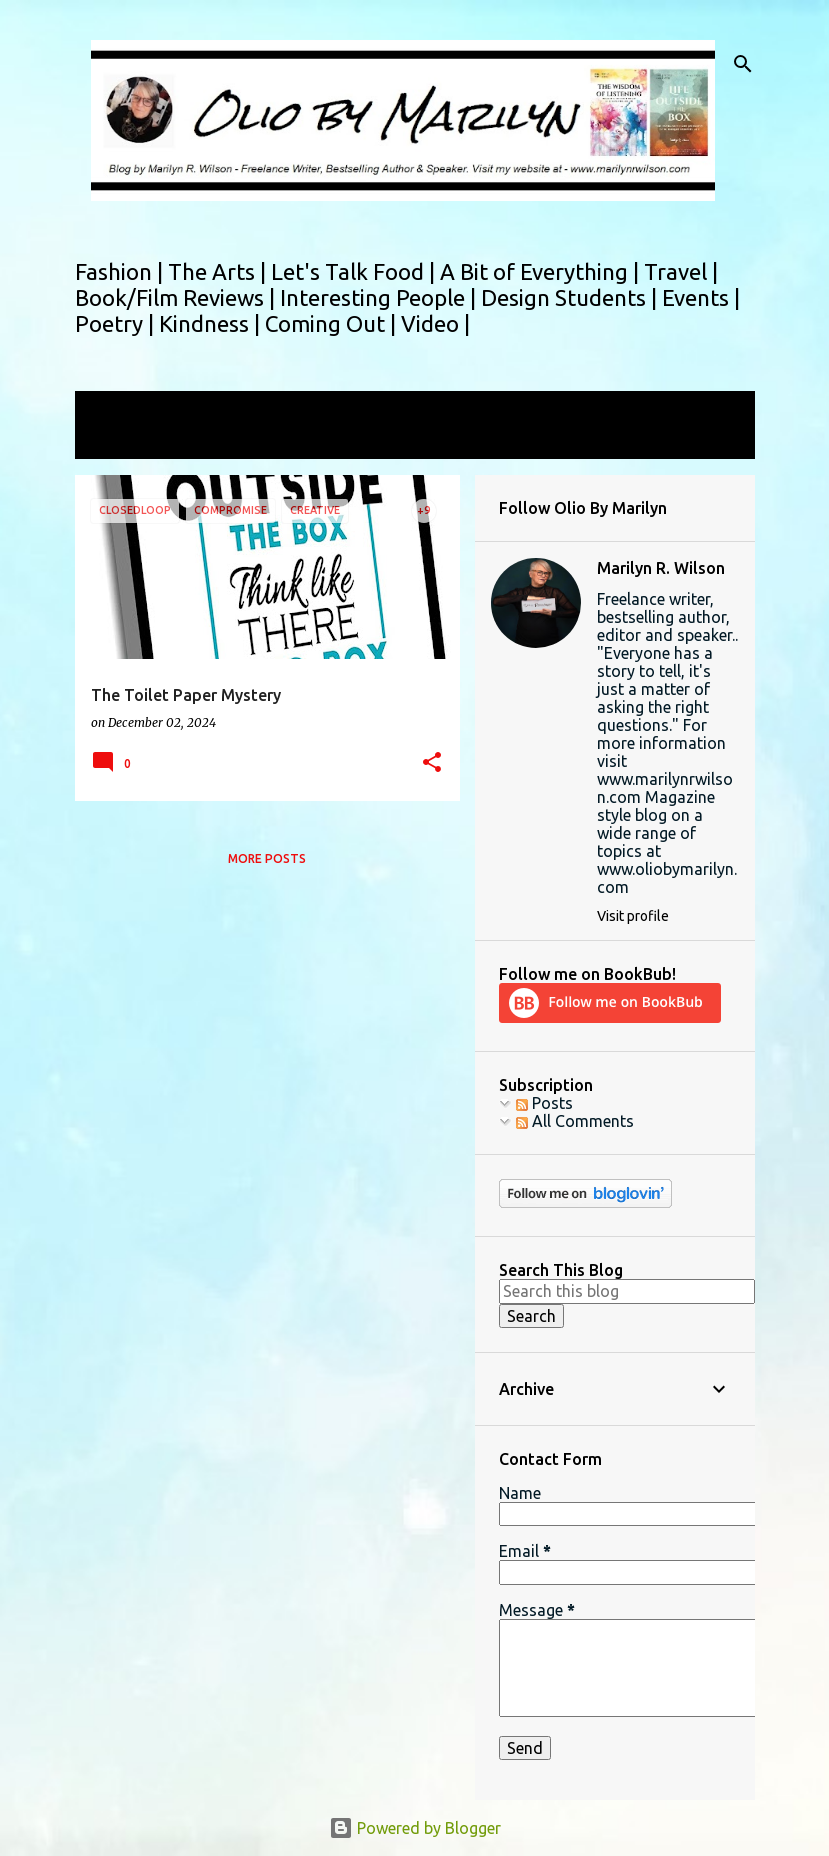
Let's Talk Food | (355, 271)
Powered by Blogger (415, 1828)
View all (117, 440)
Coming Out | (333, 323)
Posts (544, 1103)
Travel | (681, 271)
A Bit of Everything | (542, 271)
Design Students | (571, 297)
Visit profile (633, 916)
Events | (701, 297)
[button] (432, 763)
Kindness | (212, 323)
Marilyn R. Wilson (661, 568)
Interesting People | (380, 297)
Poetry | (117, 323)
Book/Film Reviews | (177, 297)
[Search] (743, 64)
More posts (267, 858)
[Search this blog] (627, 1291)
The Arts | (219, 271)
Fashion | (121, 271)
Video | (435, 323)
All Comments (575, 1121)
